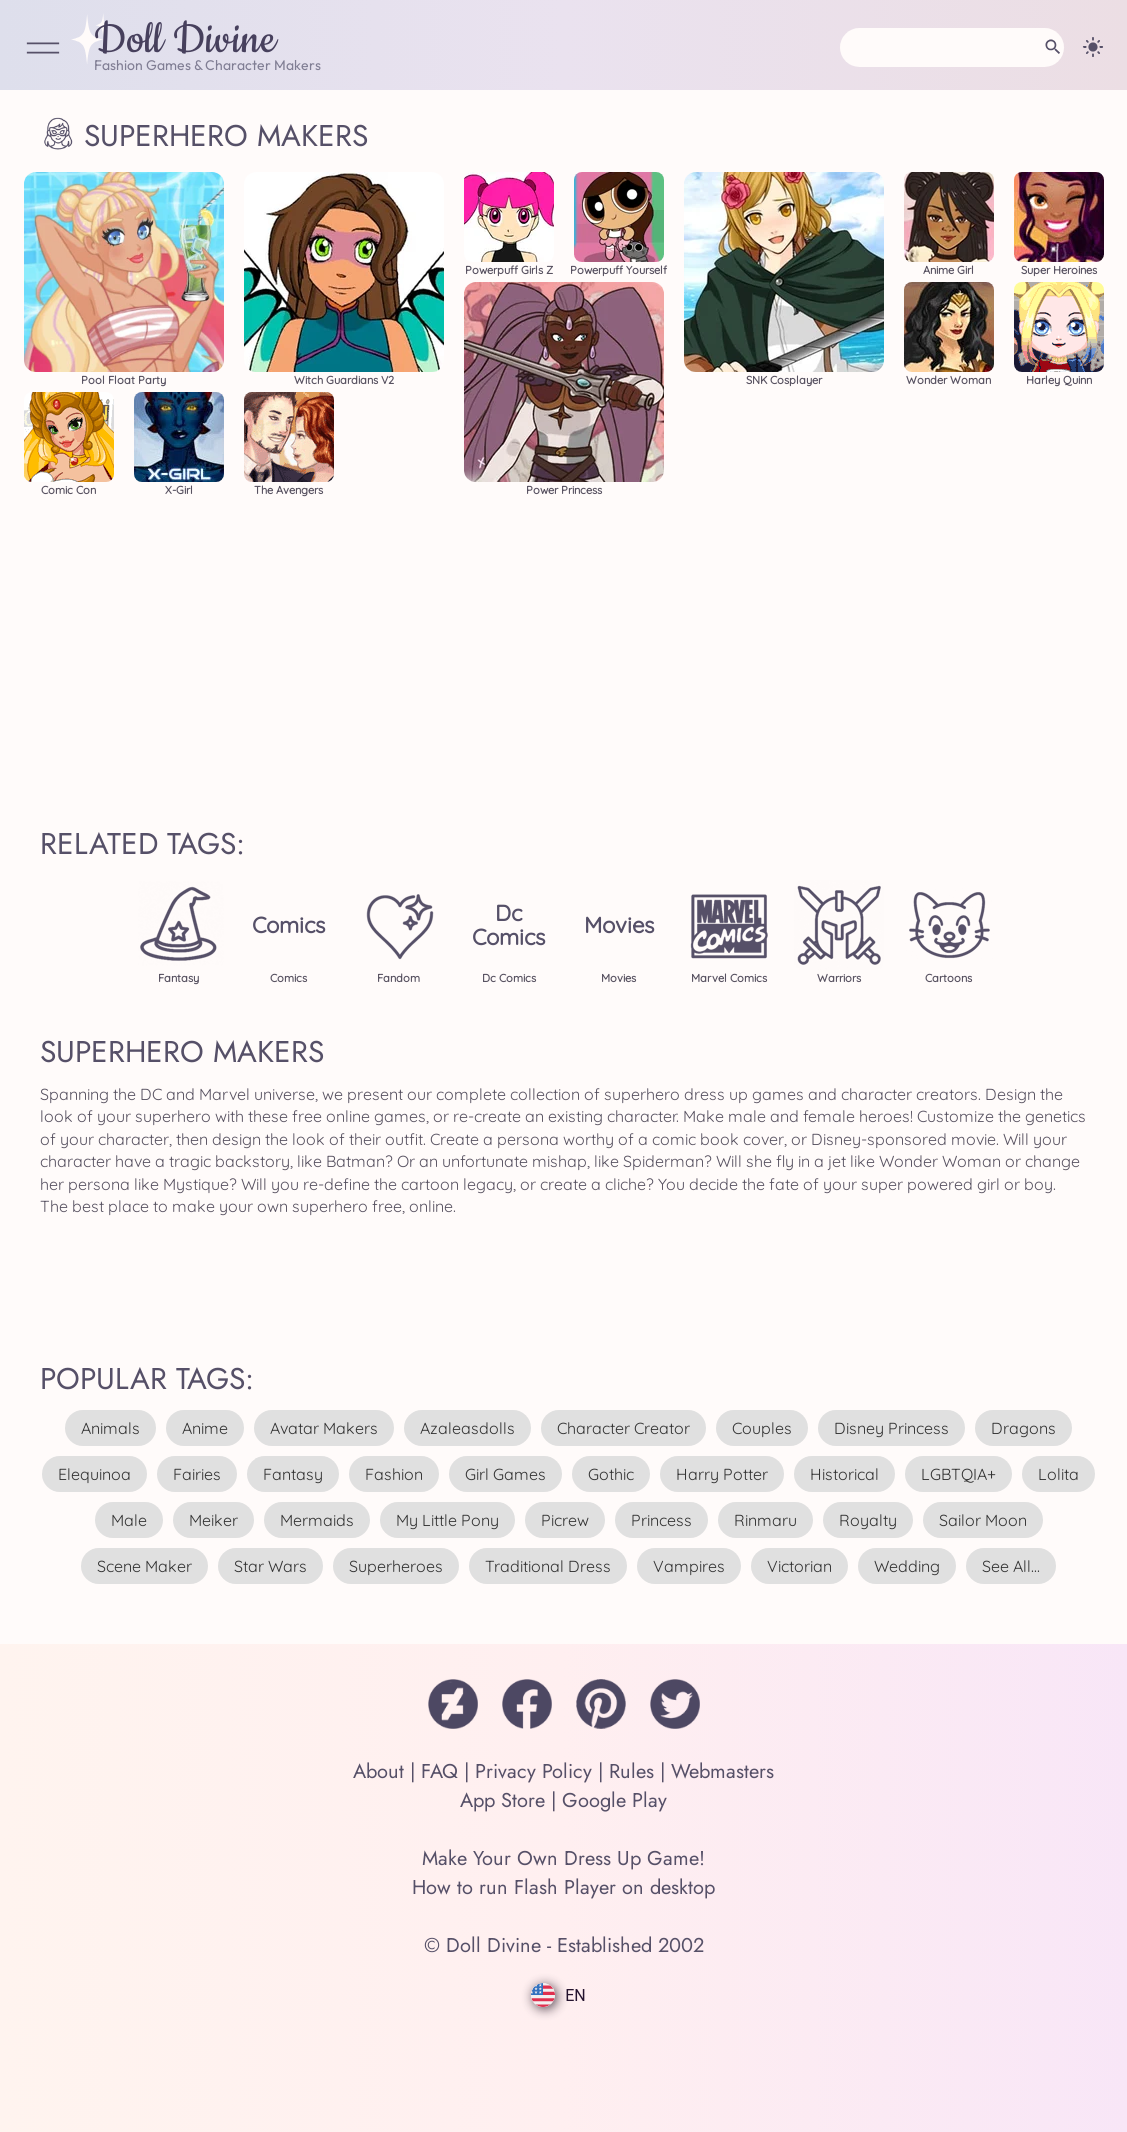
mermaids (317, 1520)
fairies (197, 1474)
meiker (213, 1520)
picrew (565, 1520)
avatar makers (324, 1428)
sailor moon (983, 1520)
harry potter (722, 1474)
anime (205, 1428)
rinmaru (765, 1520)
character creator (623, 1428)
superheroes (396, 1566)
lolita (1058, 1474)
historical (844, 1474)
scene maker (144, 1566)
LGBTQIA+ (958, 1474)
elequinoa (94, 1474)
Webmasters (722, 1771)
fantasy (293, 1474)
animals (110, 1428)
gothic (611, 1474)
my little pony (447, 1520)
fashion (394, 1474)
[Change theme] (1093, 47)
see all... (1011, 1566)
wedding (907, 1566)
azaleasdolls (467, 1428)
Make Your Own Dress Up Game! (563, 1858)
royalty (868, 1520)
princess (661, 1520)
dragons (1023, 1428)
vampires (689, 1566)
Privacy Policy (533, 1771)
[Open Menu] (43, 49)
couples (762, 1428)
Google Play (614, 1800)
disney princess (891, 1428)
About (378, 1771)
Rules (631, 1771)
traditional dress (548, 1566)
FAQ (439, 1771)
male (129, 1520)
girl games (505, 1474)
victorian (799, 1566)
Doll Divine (185, 41)
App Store (502, 1800)
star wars (270, 1566)
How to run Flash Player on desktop (563, 1887)
